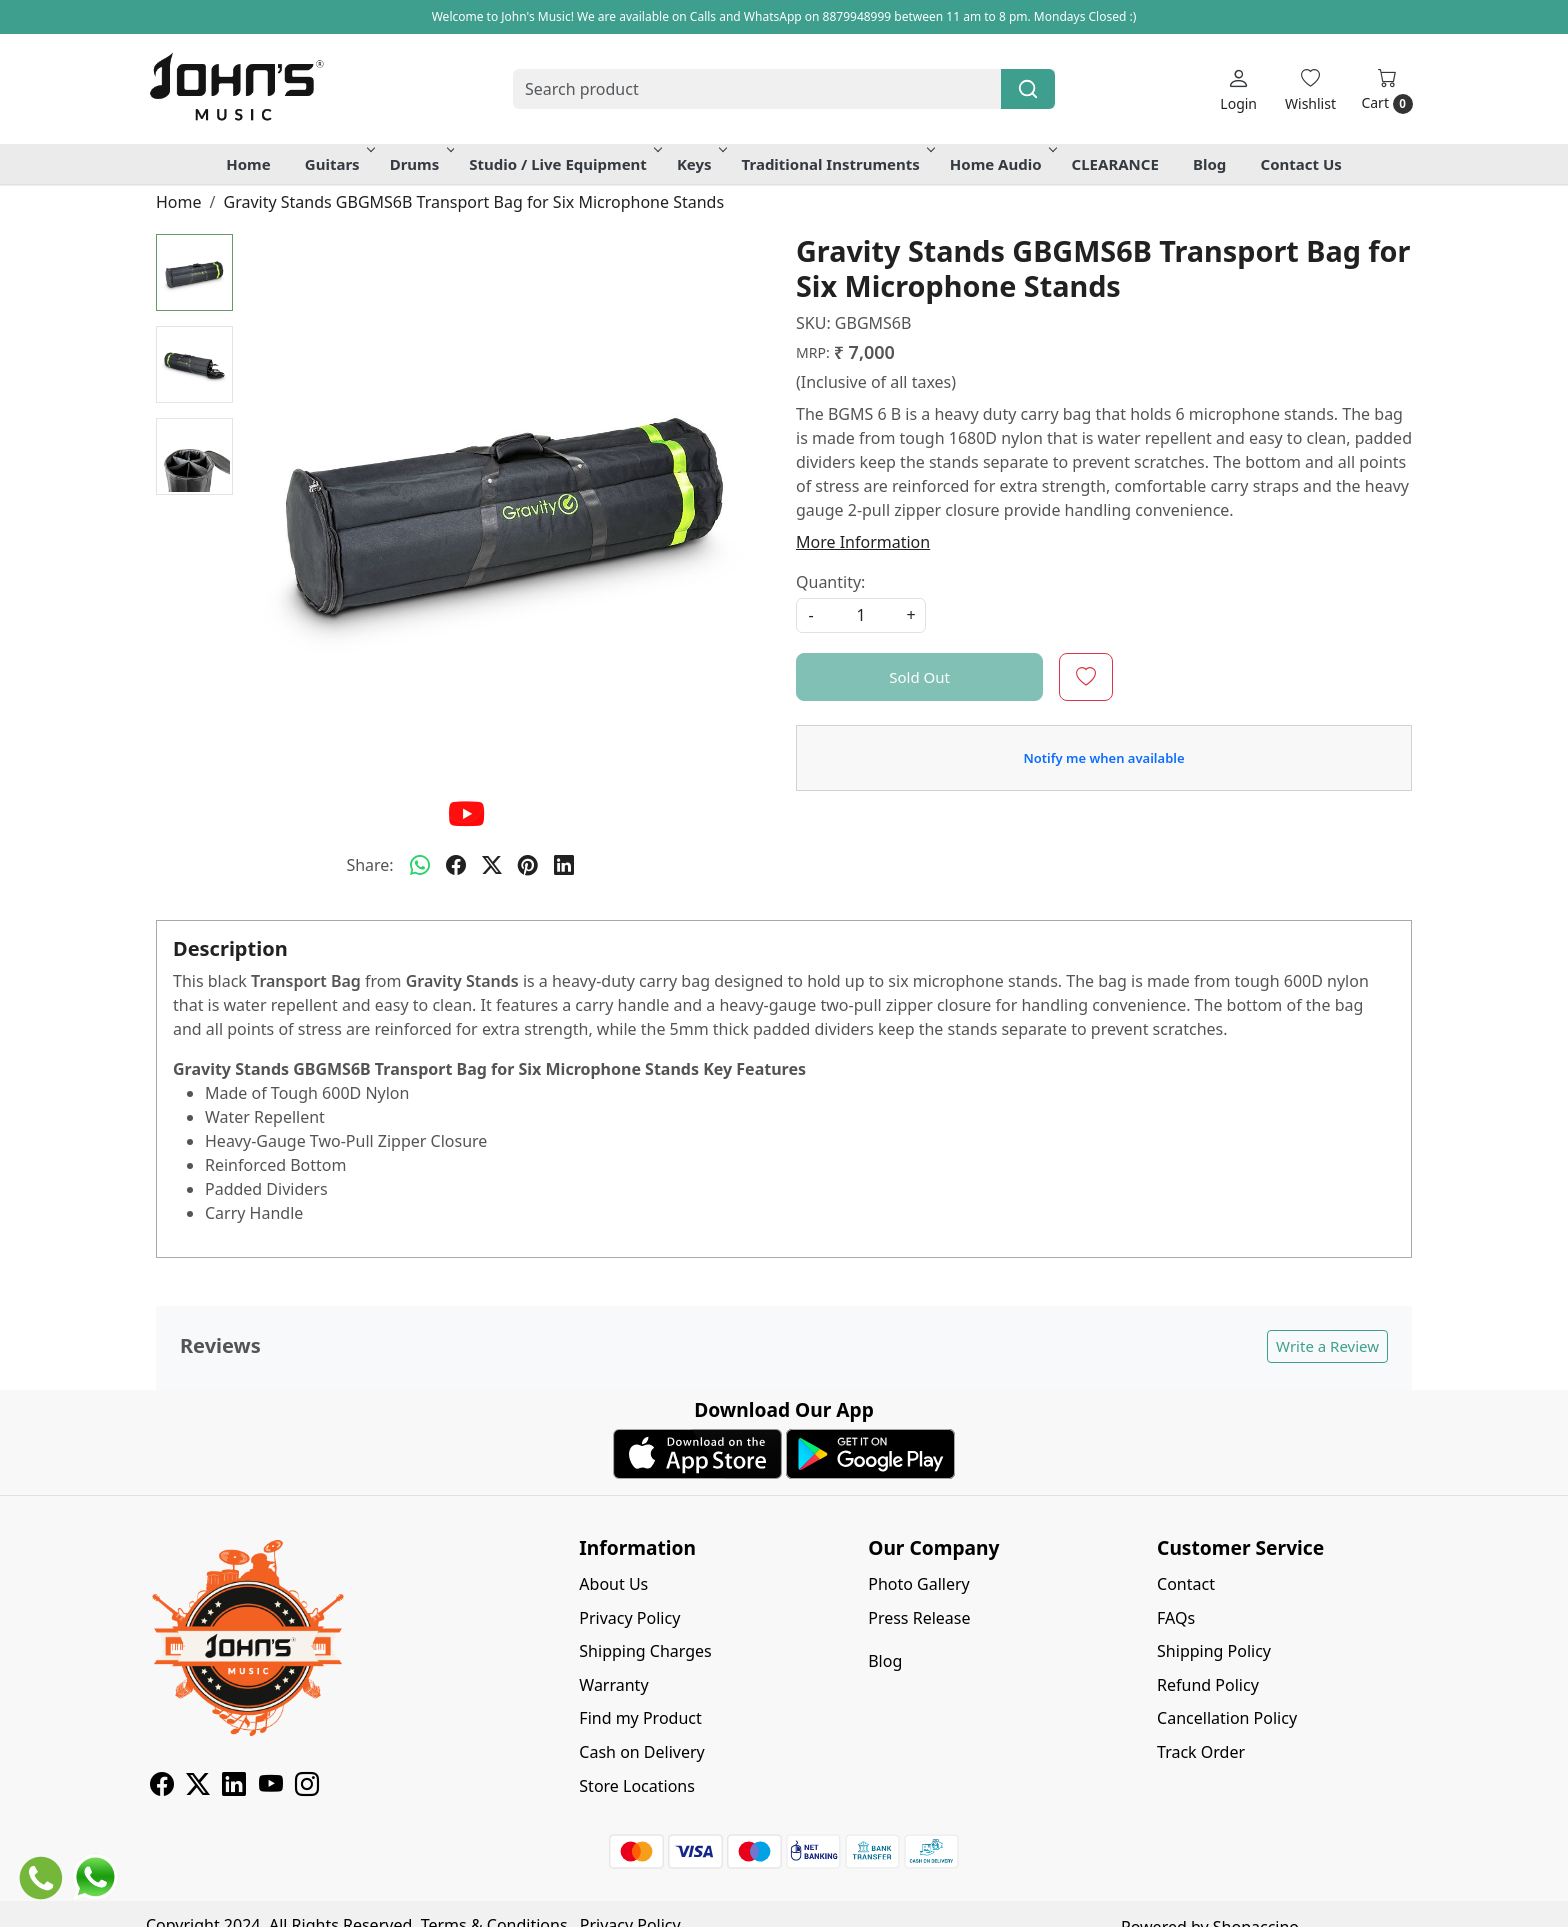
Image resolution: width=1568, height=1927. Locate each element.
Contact (1186, 1584)
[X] (198, 1787)
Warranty (613, 1685)
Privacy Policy (629, 1618)
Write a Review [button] (1327, 1346)
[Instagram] (307, 1787)
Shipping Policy (1214, 1651)
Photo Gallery (919, 1584)
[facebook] (456, 865)
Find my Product (640, 1718)
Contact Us (1301, 164)
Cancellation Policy (1227, 1718)
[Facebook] (162, 1787)
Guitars (338, 164)
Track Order (1201, 1752)
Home (248, 164)
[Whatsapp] (420, 865)
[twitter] (492, 865)
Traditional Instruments (837, 164)
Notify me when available (1103, 758)
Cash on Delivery (641, 1752)
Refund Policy (1208, 1685)
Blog (1209, 164)
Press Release (919, 1618)
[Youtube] (271, 1787)
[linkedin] (564, 865)
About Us (613, 1584)
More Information (863, 542)
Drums (421, 164)
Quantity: (830, 582)
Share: (369, 865)
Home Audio (1002, 164)
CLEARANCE (1115, 164)
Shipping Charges (645, 1651)
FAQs (1176, 1618)
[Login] (1238, 89)
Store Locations (637, 1786)
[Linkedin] (234, 1787)
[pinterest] (528, 865)
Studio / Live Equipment (564, 164)
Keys (700, 164)
